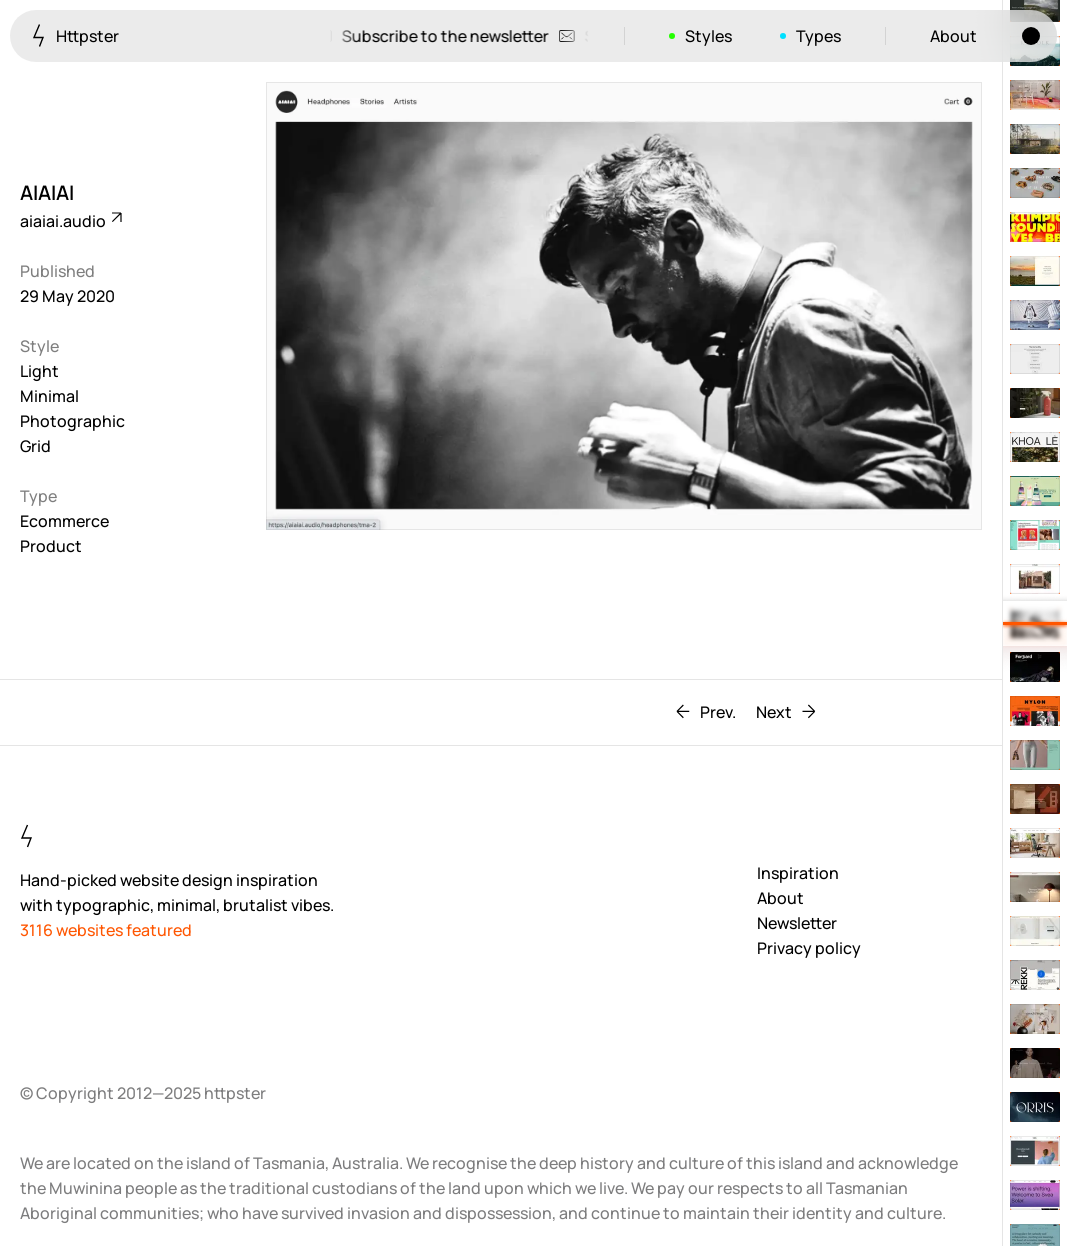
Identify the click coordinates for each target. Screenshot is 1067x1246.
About (953, 36)
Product (51, 546)
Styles (708, 36)
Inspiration (798, 873)
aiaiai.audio (70, 221)
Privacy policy (809, 948)
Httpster (75, 35)
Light (39, 371)
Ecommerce (64, 521)
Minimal (49, 396)
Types (818, 36)
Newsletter (797, 923)
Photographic (72, 421)
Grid (35, 446)
